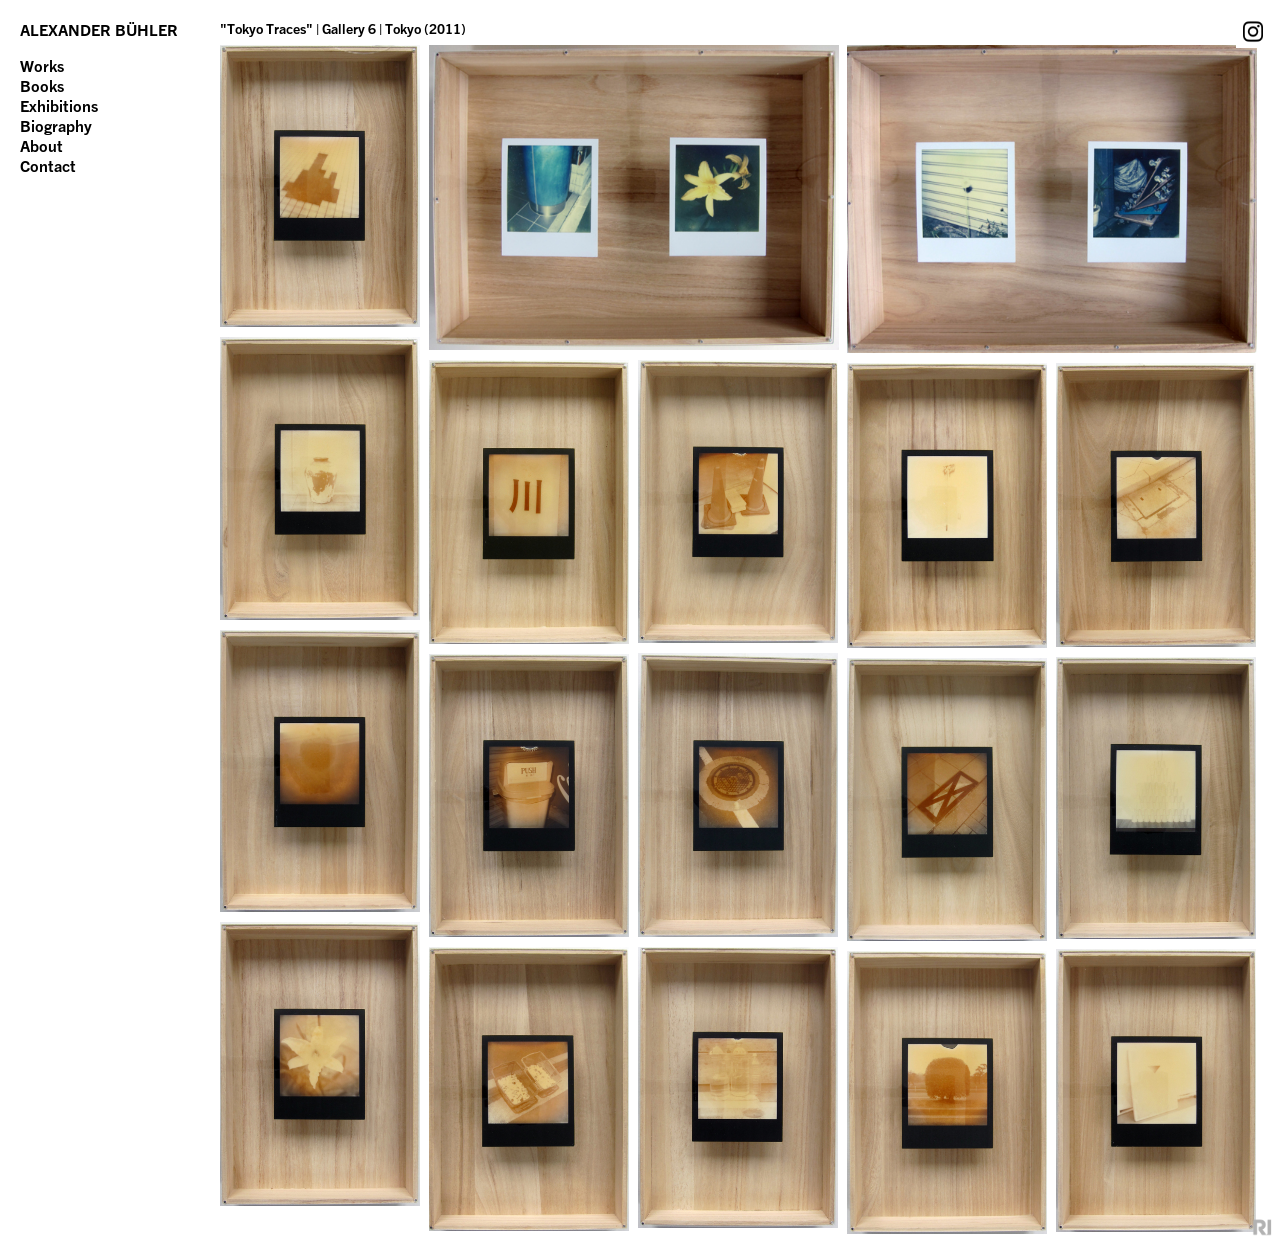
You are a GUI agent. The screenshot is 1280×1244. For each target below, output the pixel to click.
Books (42, 86)
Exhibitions (59, 106)
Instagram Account (1253, 31)
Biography (56, 126)
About (41, 146)
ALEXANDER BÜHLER (99, 30)
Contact (48, 166)
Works (42, 66)
